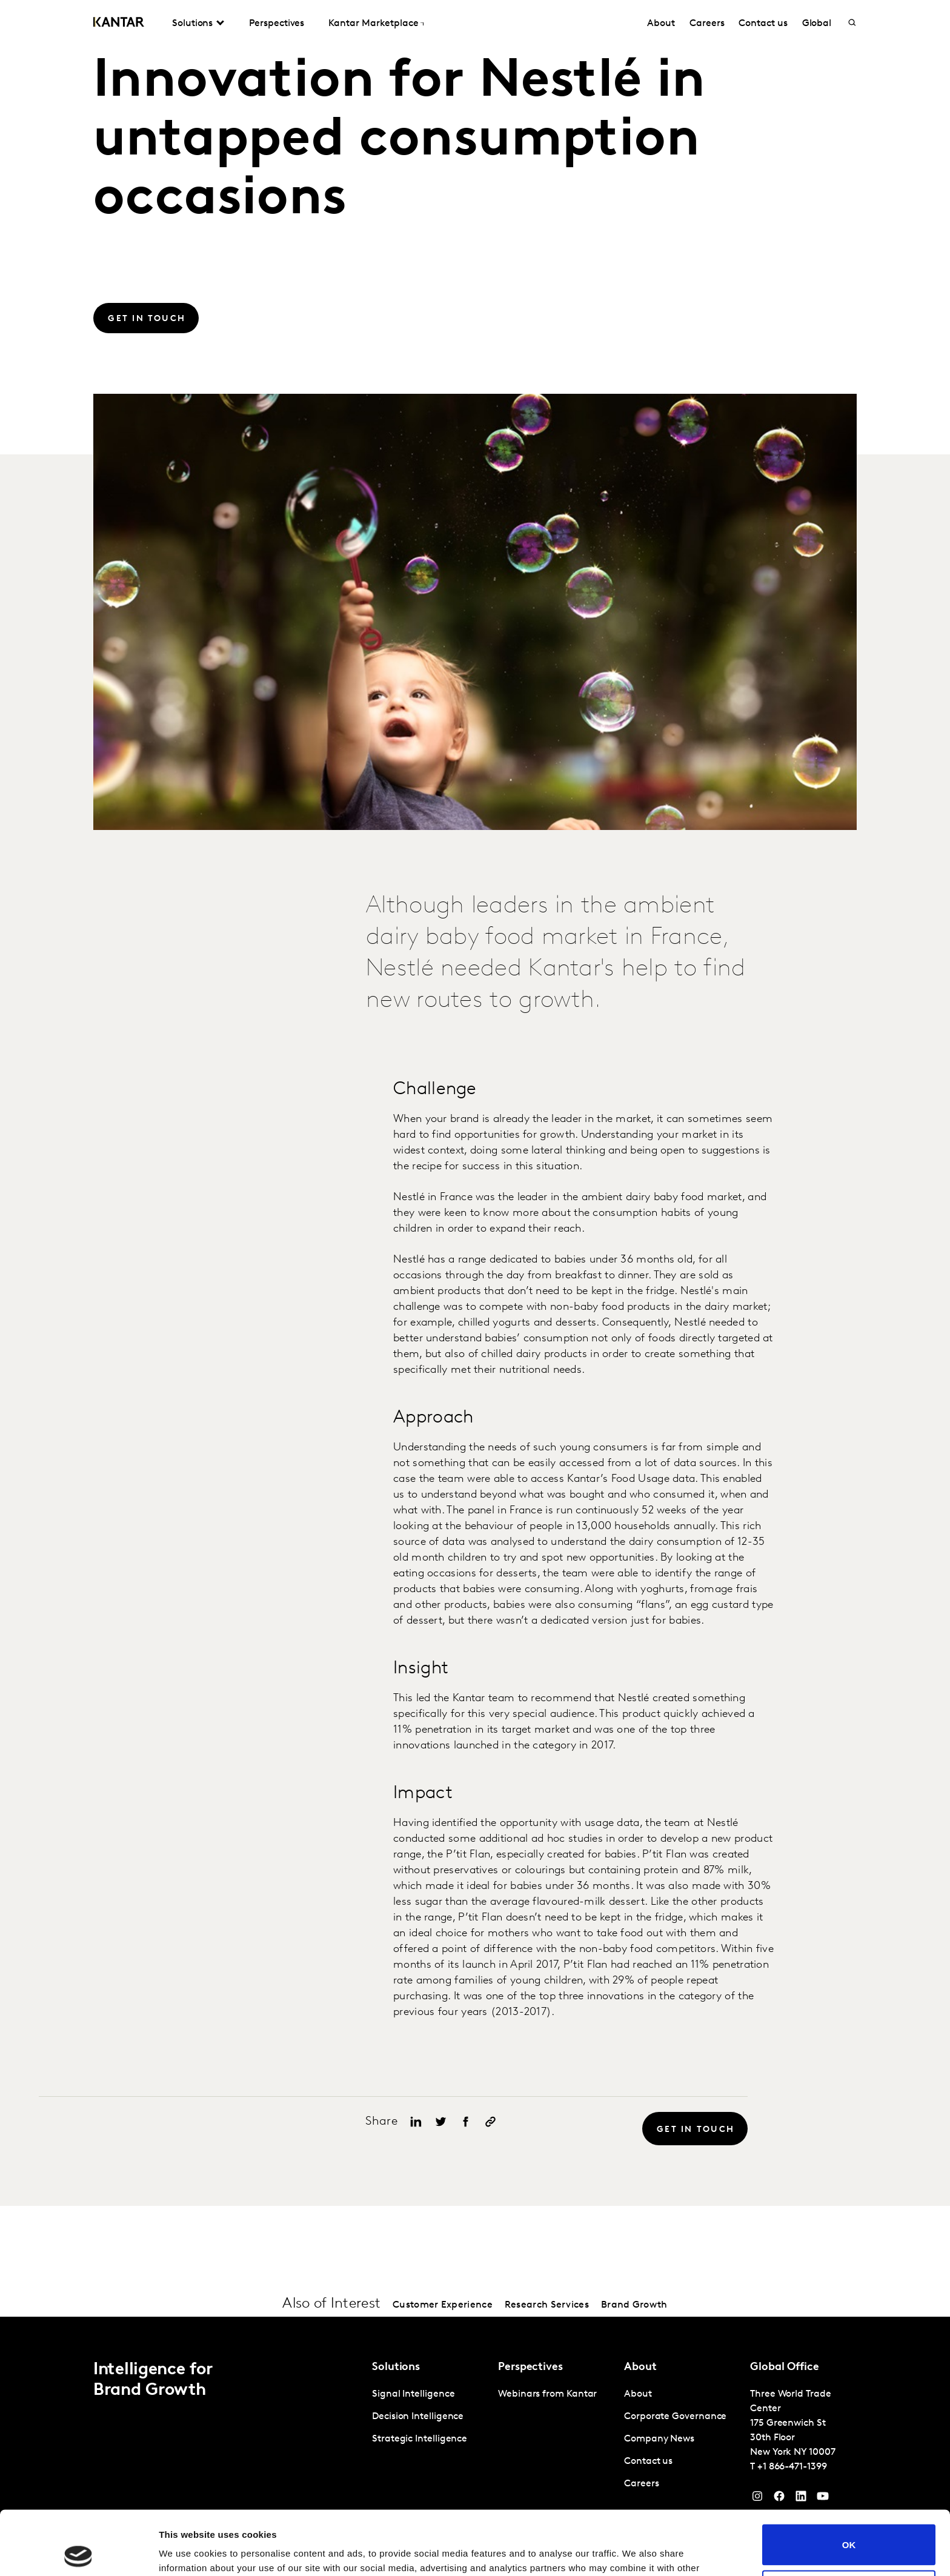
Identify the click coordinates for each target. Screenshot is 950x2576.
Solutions (192, 23)
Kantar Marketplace (373, 23)
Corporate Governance (675, 2417)
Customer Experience (443, 2305)
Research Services (547, 2305)
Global (817, 23)
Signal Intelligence (413, 2394)
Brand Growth (634, 2305)
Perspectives (276, 23)
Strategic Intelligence (419, 2439)
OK (849, 2480)
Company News (659, 2439)
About (661, 23)
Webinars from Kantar (547, 2394)
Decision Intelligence (417, 2417)
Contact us (763, 23)
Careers (706, 23)
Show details (187, 2552)
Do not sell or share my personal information (849, 2526)
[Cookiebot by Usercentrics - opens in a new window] (78, 2552)
